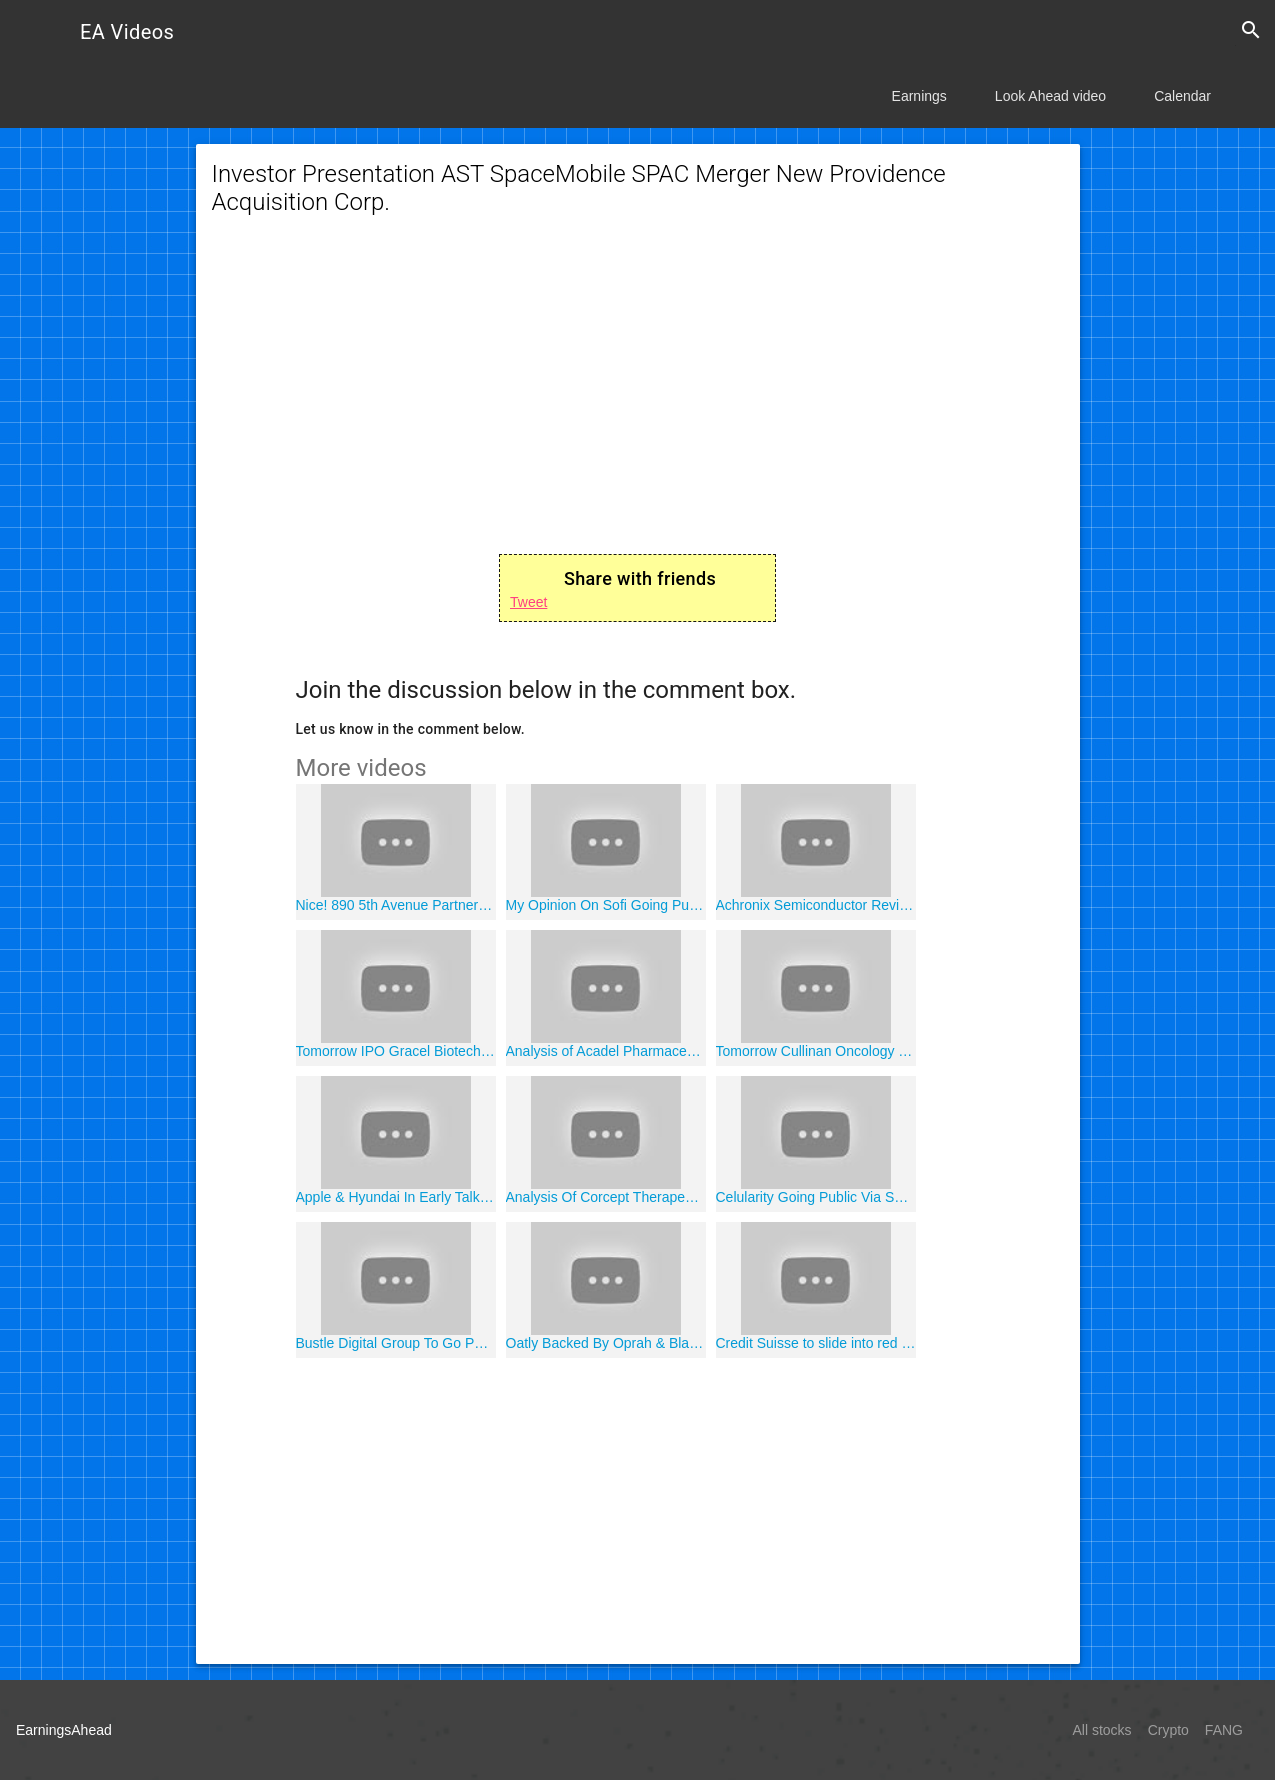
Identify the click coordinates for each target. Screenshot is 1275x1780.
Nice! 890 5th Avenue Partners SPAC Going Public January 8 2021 (396, 905)
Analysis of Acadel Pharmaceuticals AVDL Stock (606, 1051)
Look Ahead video (1050, 96)
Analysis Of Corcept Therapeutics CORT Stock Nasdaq (606, 1197)
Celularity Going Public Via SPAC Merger (816, 1197)
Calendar (1182, 96)
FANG (1224, 1730)
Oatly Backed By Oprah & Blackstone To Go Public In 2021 (606, 1343)
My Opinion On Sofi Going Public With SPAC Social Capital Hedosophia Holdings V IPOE (606, 905)
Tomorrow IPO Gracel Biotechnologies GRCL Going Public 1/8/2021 (396, 1051)
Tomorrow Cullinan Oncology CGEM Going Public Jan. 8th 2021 (816, 1051)
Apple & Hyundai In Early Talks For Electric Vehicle (396, 1197)
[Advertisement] (638, 398)
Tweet (528, 602)
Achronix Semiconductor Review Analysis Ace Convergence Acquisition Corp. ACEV (816, 905)
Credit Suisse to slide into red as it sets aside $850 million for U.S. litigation (816, 1343)
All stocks (1102, 1730)
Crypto (1168, 1730)
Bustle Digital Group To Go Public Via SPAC (396, 1343)
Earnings (919, 96)
